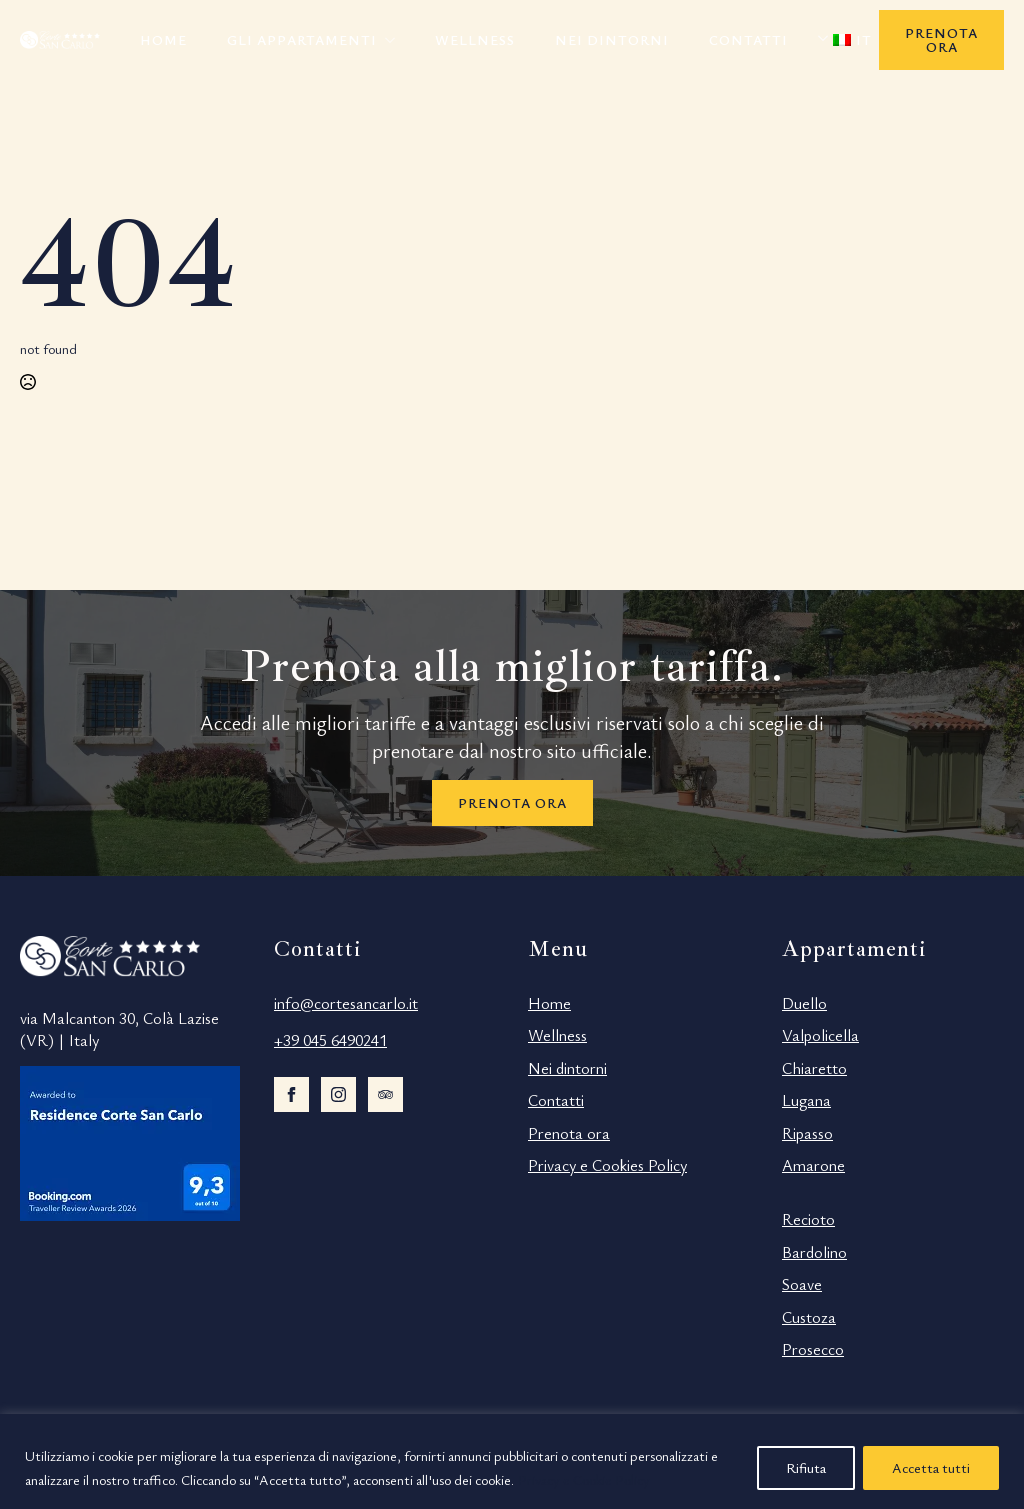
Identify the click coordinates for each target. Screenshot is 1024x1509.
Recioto (808, 1219)
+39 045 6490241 (330, 1040)
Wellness (475, 39)
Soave (802, 1284)
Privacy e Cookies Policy (607, 1165)
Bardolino (814, 1252)
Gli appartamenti (302, 39)
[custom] (385, 1094)
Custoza (809, 1317)
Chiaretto (814, 1068)
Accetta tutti (931, 1467)
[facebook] (291, 1094)
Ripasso (807, 1133)
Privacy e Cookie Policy (584, 1479)
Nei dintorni (612, 39)
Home (163, 39)
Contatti (748, 39)
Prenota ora (569, 1133)
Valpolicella (820, 1035)
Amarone (813, 1165)
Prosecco (813, 1349)
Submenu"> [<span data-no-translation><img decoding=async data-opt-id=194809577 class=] (828, 38)
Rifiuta (806, 1467)
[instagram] (338, 1094)
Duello (804, 1003)
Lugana (806, 1100)
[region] (512, 1461)
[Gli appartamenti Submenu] (396, 40)
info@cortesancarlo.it (346, 1003)
